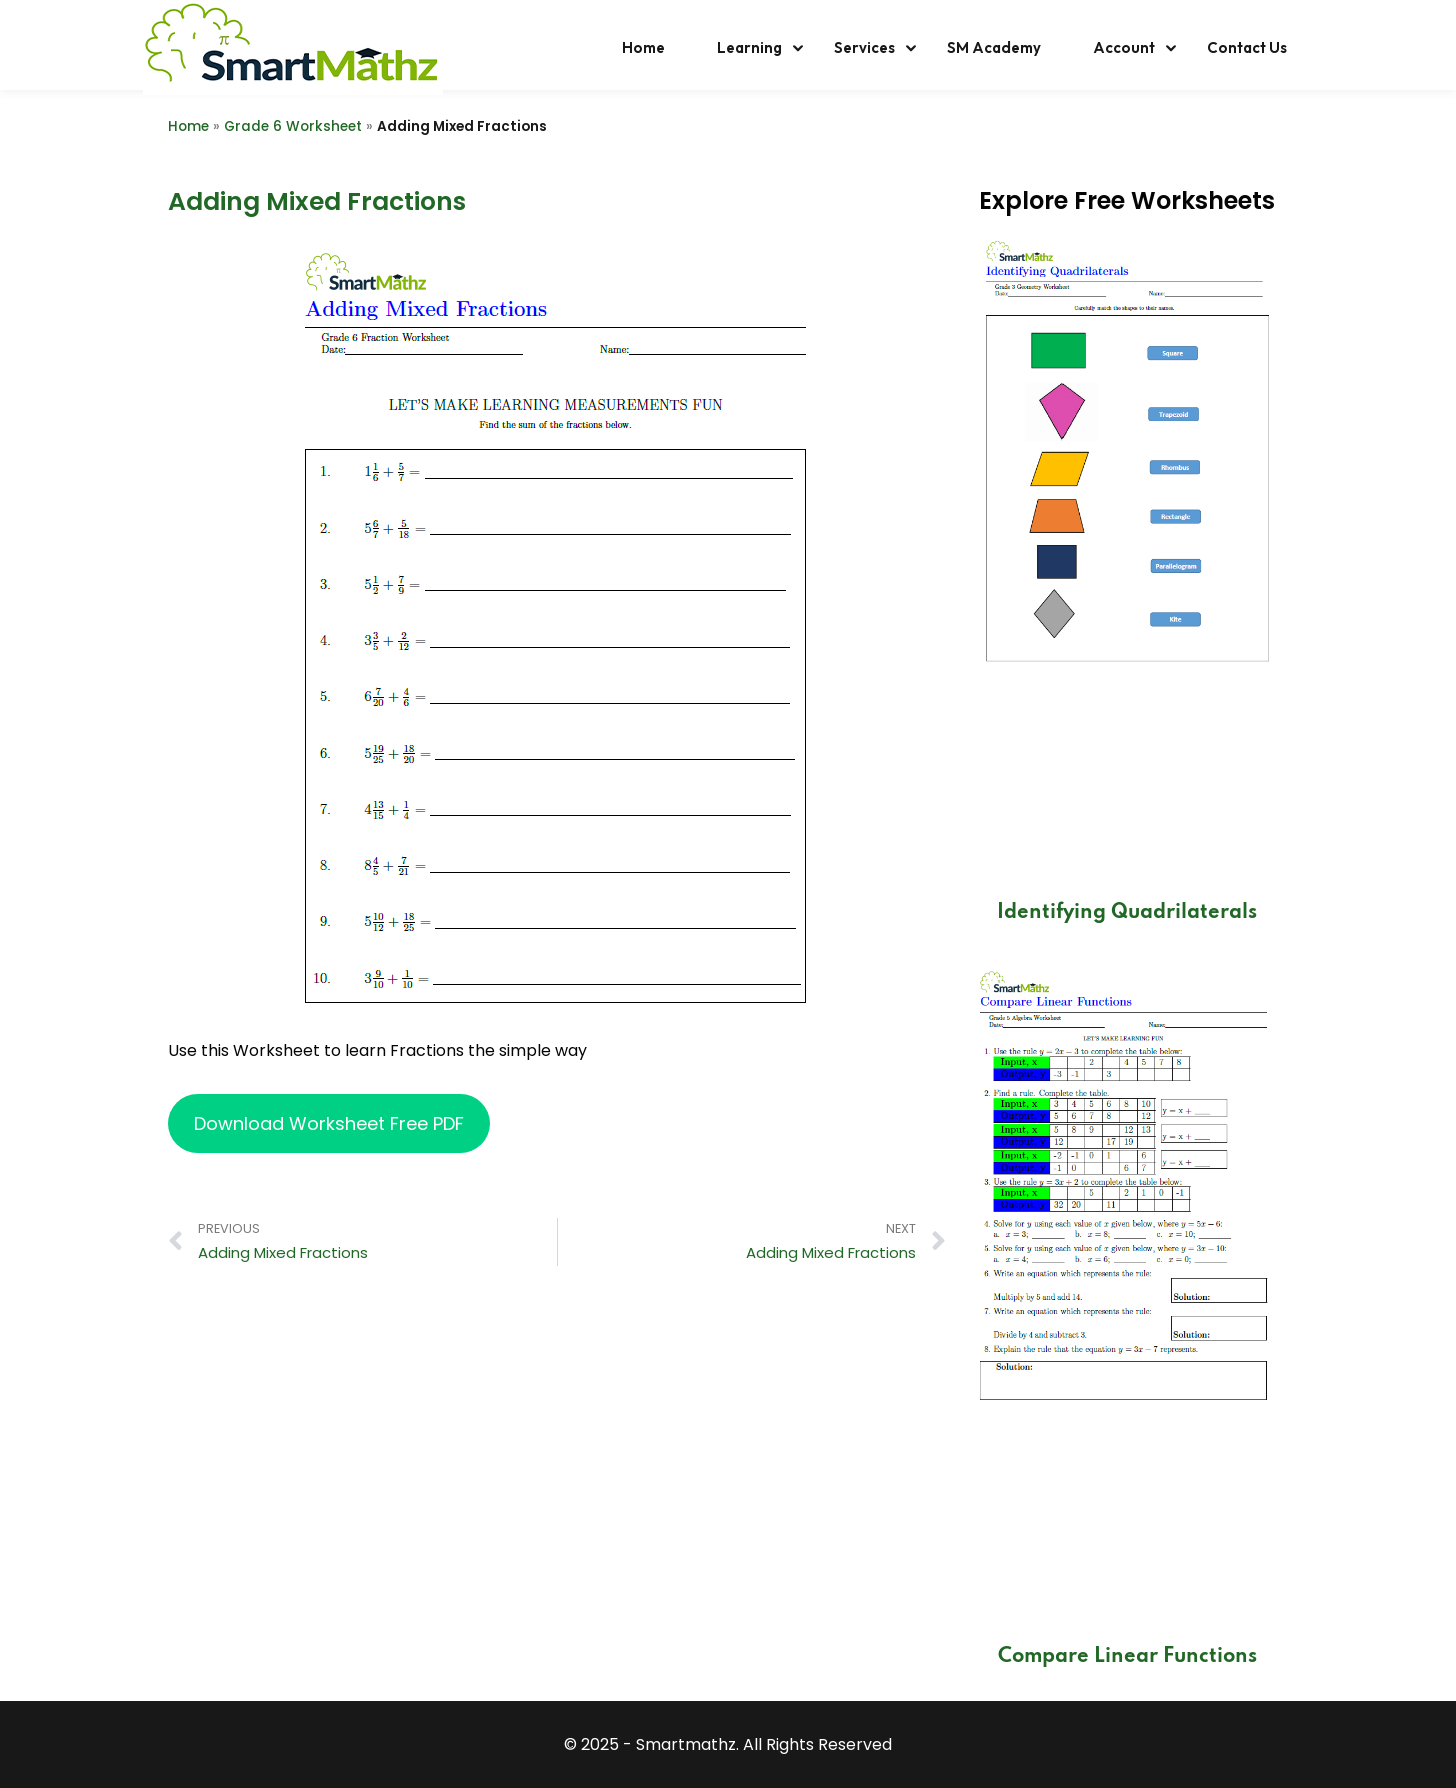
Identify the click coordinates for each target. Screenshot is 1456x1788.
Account (1124, 47)
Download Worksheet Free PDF (329, 1123)
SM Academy (994, 47)
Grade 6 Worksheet (293, 126)
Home (643, 47)
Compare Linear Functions (1127, 1657)
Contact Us (1247, 47)
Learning (749, 47)
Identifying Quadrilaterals (1127, 913)
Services (864, 47)
